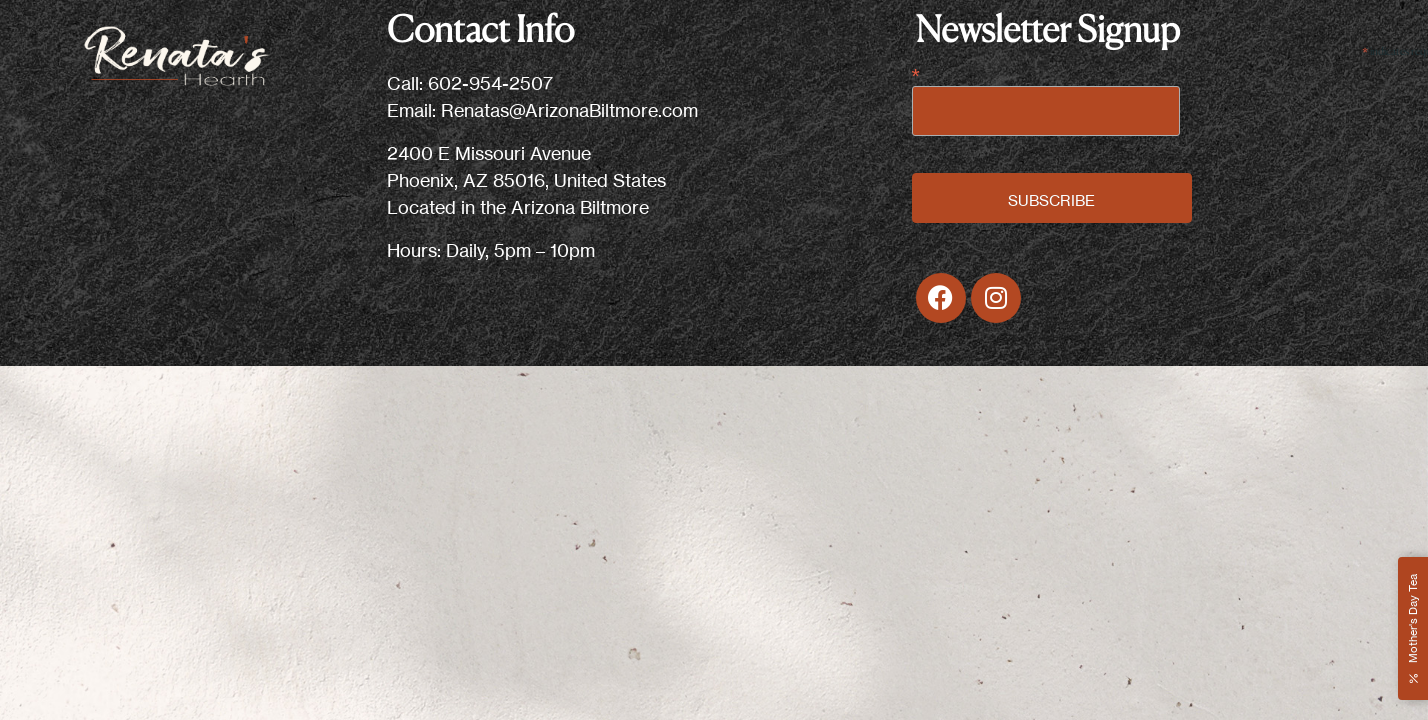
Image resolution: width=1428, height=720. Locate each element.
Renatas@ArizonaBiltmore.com (569, 110)
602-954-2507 (490, 83)
